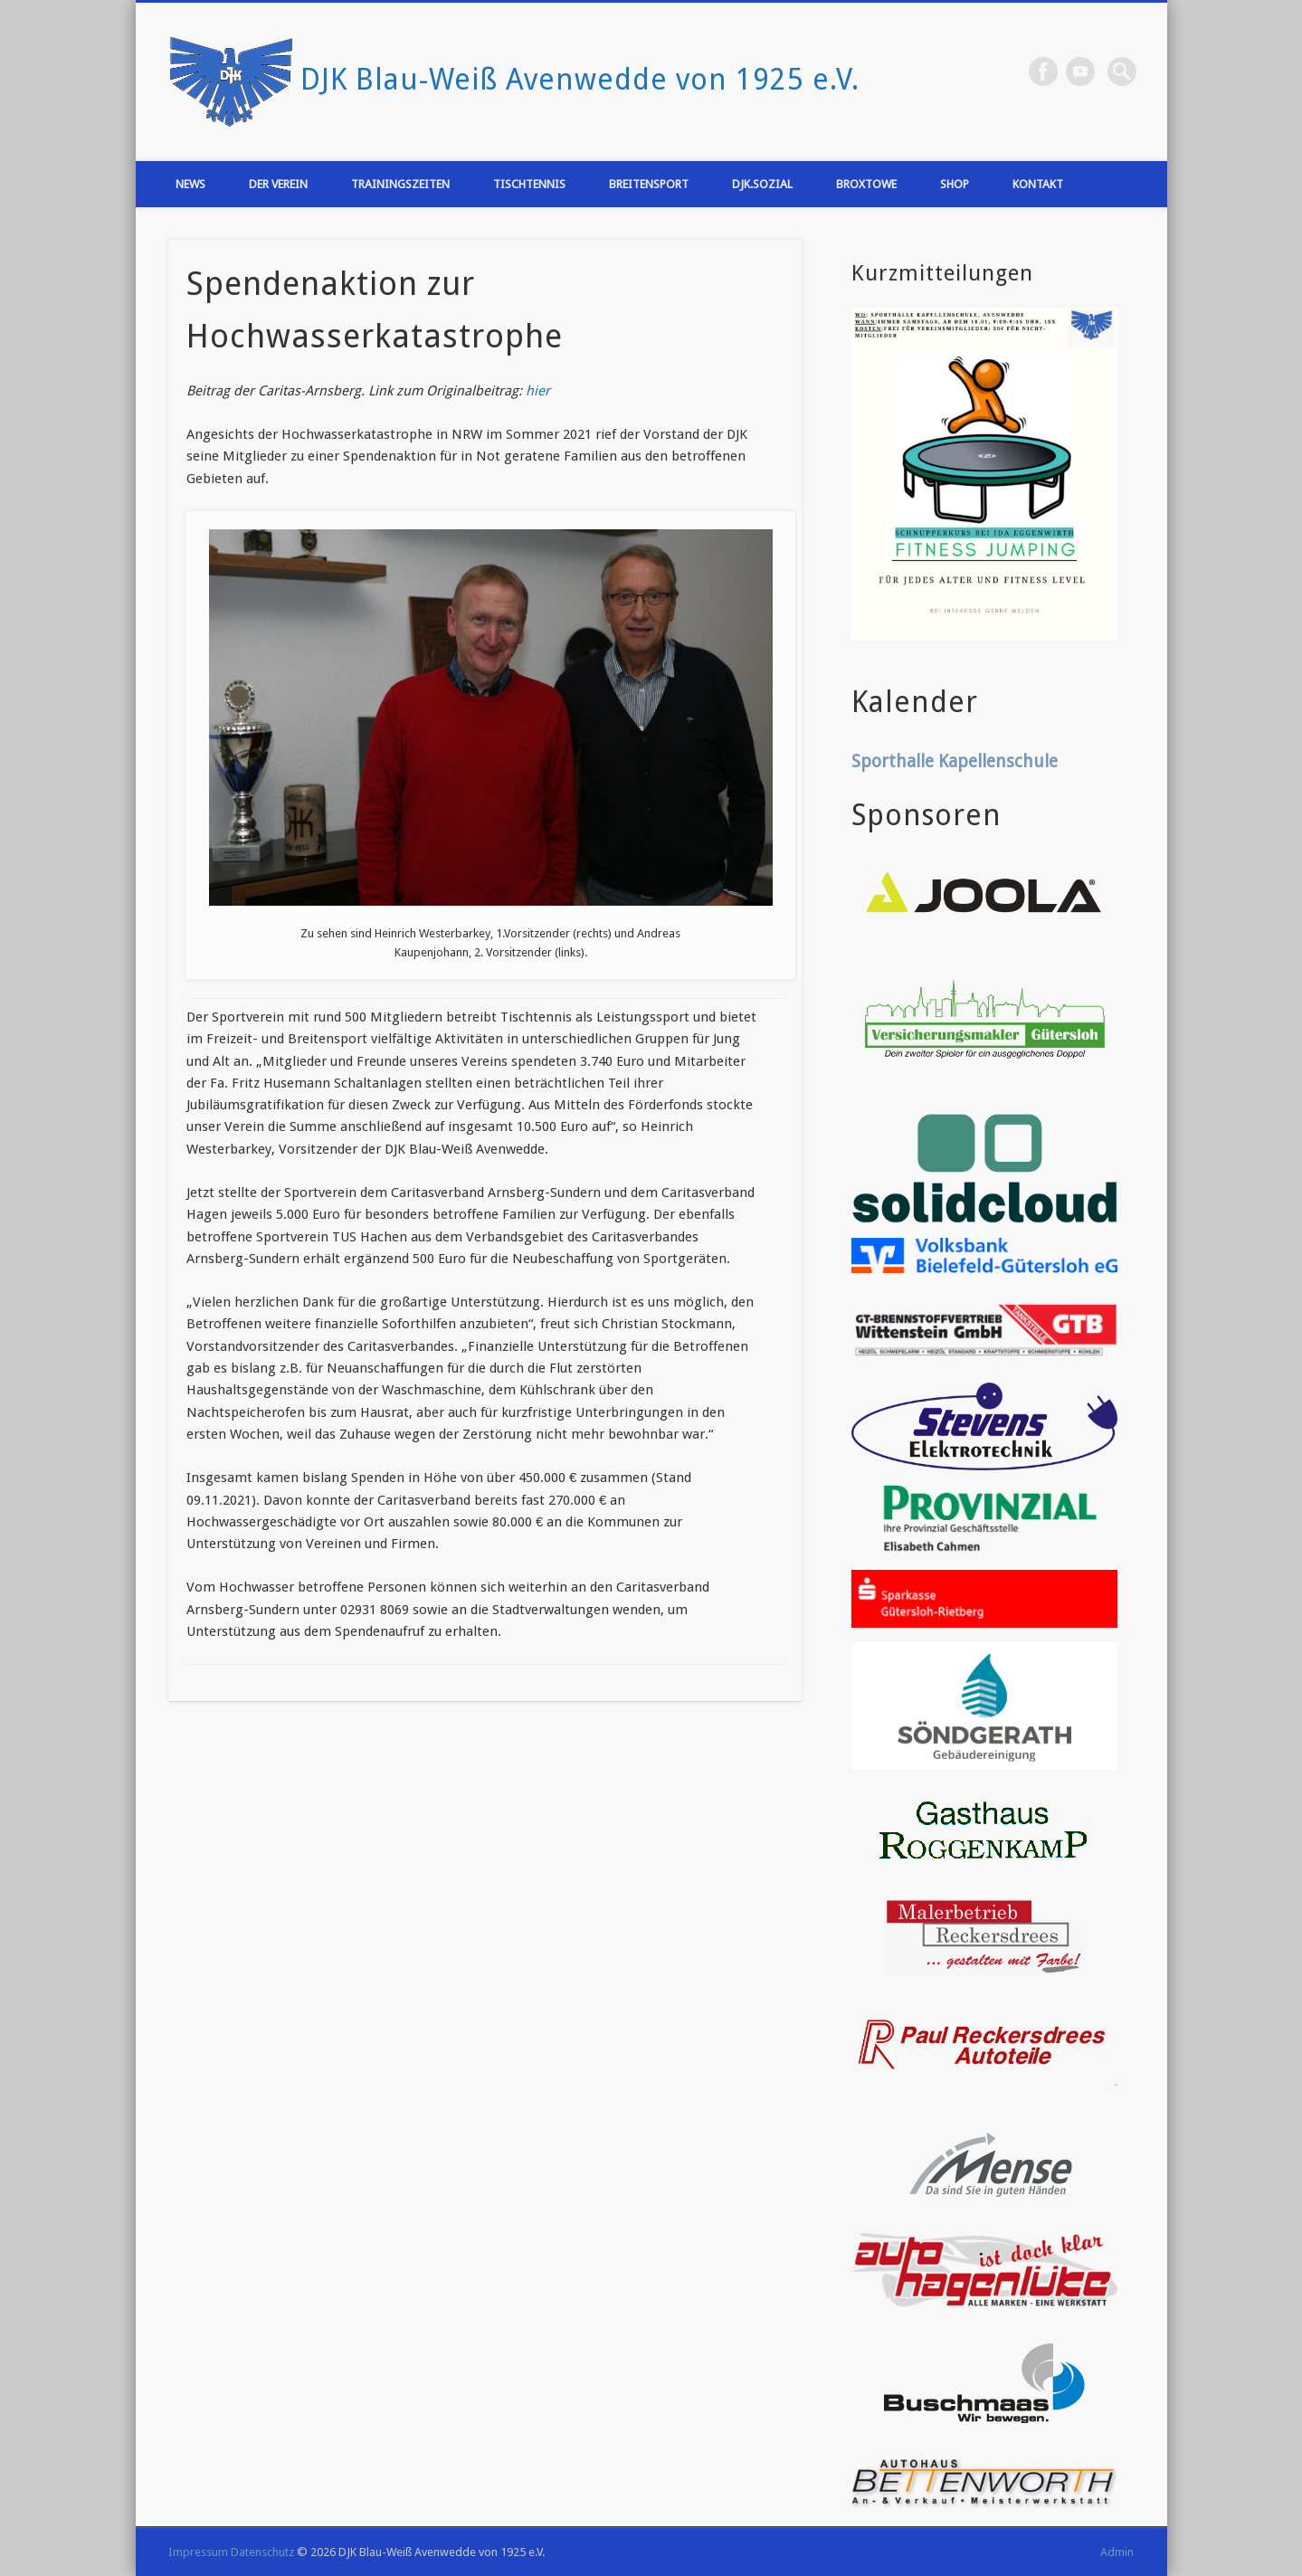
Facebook (1043, 71)
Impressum (198, 2552)
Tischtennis (529, 184)
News (190, 184)
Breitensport (649, 184)
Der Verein (278, 184)
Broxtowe (866, 184)
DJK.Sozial (762, 184)
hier (538, 391)
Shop (954, 184)
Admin (1117, 2552)
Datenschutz (262, 2552)
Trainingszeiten (400, 184)
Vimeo (1080, 71)
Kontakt (1037, 184)
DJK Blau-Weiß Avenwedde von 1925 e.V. (580, 79)
